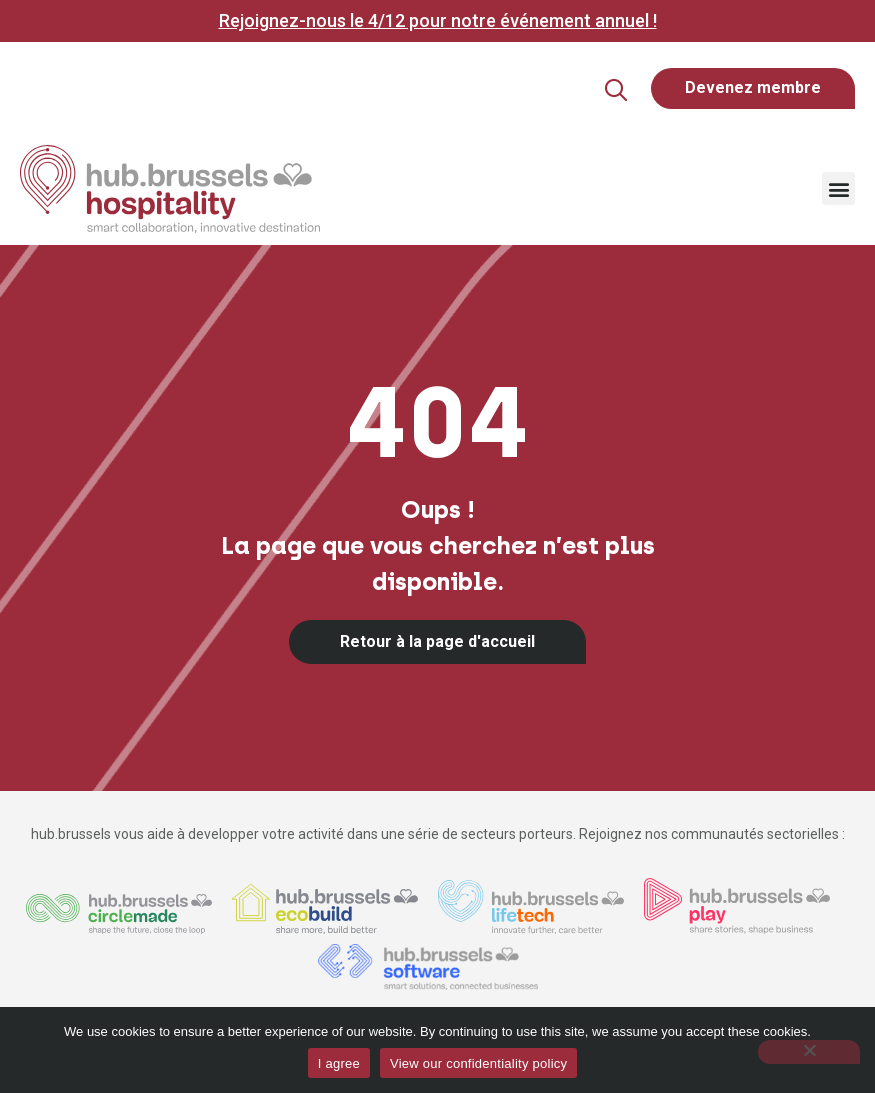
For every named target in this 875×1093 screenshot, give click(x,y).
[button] (582, 91)
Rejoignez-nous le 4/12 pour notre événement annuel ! (438, 20)
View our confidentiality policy (478, 1063)
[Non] (809, 1052)
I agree (339, 1063)
